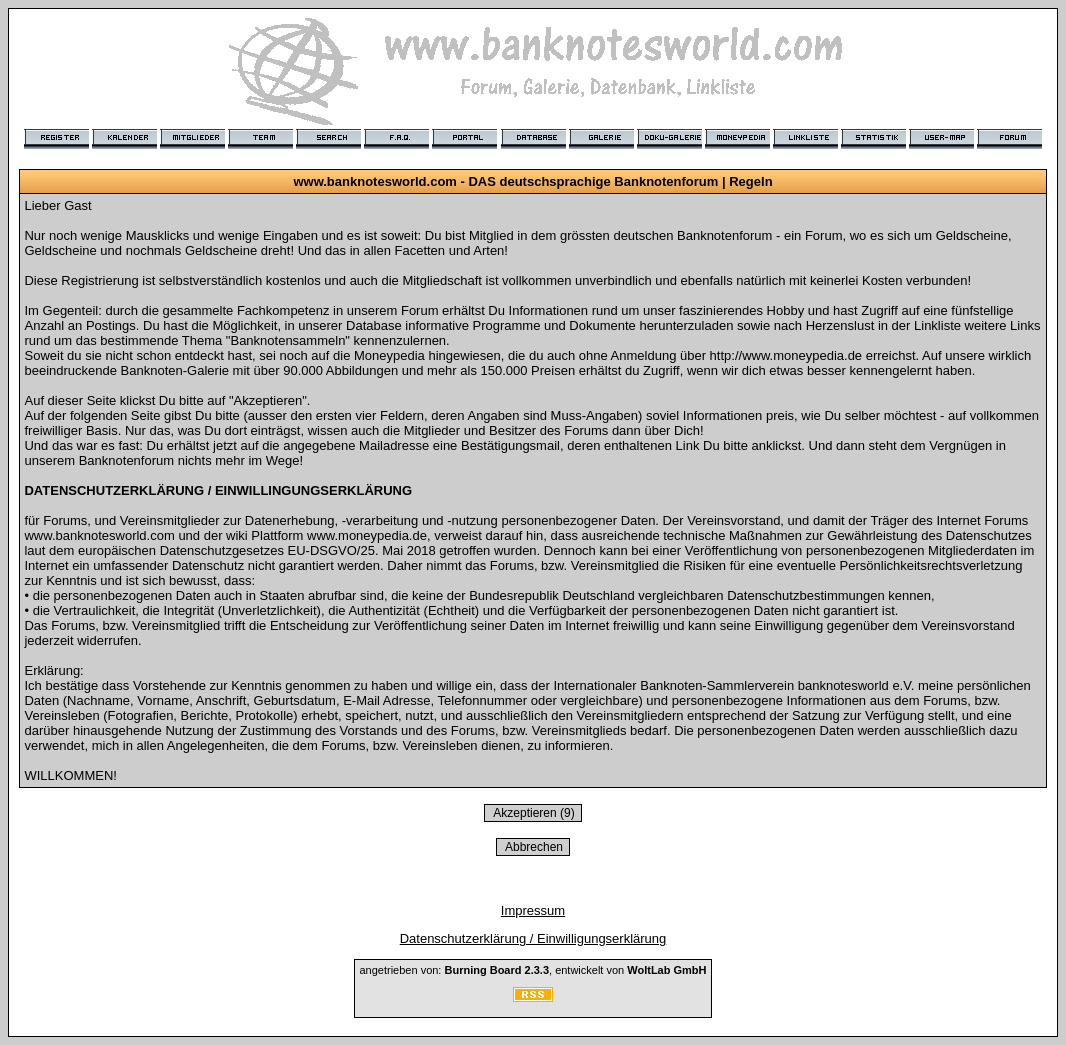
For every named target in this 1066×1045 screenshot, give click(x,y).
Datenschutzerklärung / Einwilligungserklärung (533, 938)
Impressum (533, 910)
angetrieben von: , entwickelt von (532, 970)
